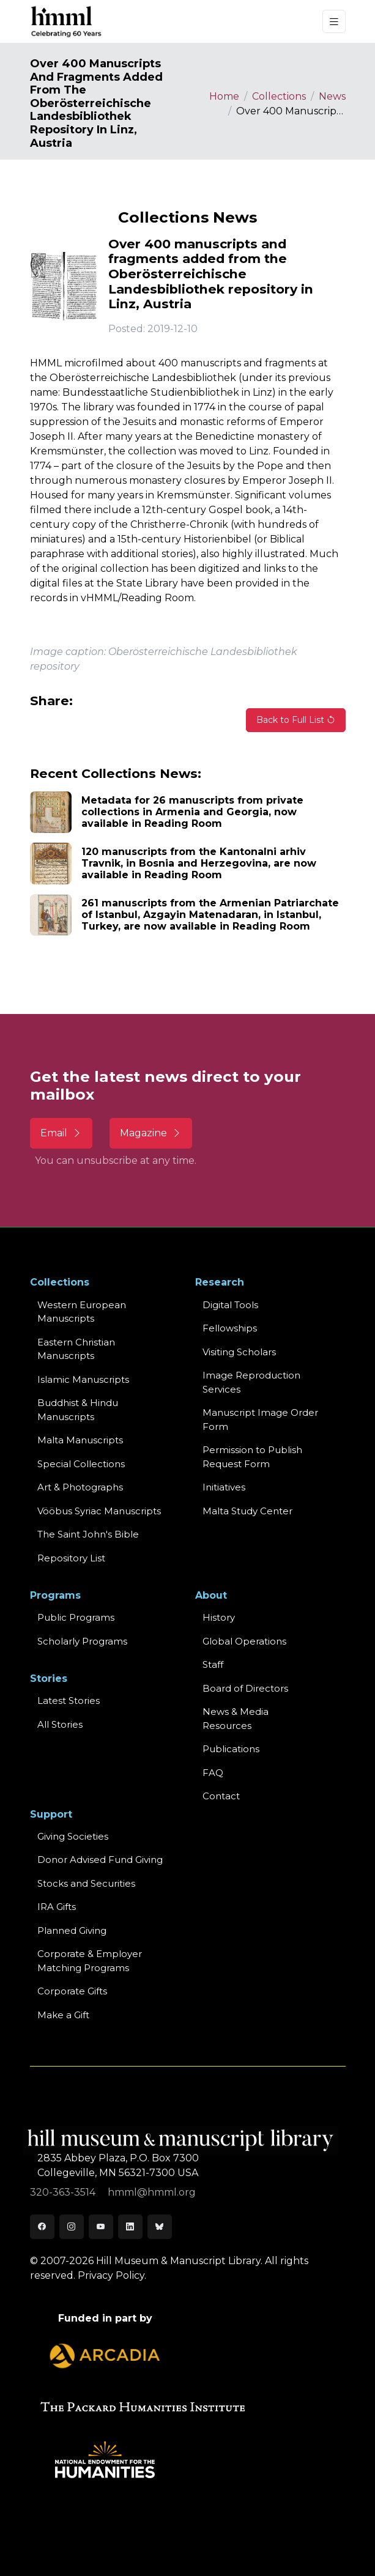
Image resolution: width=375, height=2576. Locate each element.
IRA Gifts (56, 1906)
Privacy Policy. (112, 2275)
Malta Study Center (247, 1511)
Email (61, 1133)
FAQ (212, 1772)
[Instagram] (71, 2227)
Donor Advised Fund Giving (100, 1859)
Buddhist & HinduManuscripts (77, 1410)
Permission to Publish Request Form (252, 1457)
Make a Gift (63, 2015)
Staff (212, 1664)
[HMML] (66, 21)
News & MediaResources (235, 1718)
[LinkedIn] (130, 2227)
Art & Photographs (80, 1487)
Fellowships (229, 1328)
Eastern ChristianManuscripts (76, 1349)
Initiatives (223, 1487)
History (218, 1617)
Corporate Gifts (72, 1991)
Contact (221, 1796)
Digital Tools (230, 1305)
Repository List (71, 1558)
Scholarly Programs (82, 1641)
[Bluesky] (159, 2227)
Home (224, 96)
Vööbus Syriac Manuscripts (99, 1511)
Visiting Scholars (239, 1352)
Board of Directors (245, 1688)
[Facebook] (42, 2227)
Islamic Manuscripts (83, 1379)
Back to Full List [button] (295, 719)
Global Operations (244, 1641)
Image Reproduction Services (251, 1382)
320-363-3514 (64, 2192)
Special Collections (81, 1464)
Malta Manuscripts (80, 1440)
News (332, 96)
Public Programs (75, 1617)
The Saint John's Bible (88, 1534)
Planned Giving (71, 1930)
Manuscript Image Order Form (260, 1419)
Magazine (151, 1133)
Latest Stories (68, 1700)
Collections (279, 96)
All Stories (60, 1724)
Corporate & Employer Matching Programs (89, 1961)
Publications (230, 1749)
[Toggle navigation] (334, 22)
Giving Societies (72, 1836)
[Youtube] (101, 2227)
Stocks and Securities (86, 1883)
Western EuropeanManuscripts (81, 1312)
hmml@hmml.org (152, 2192)
